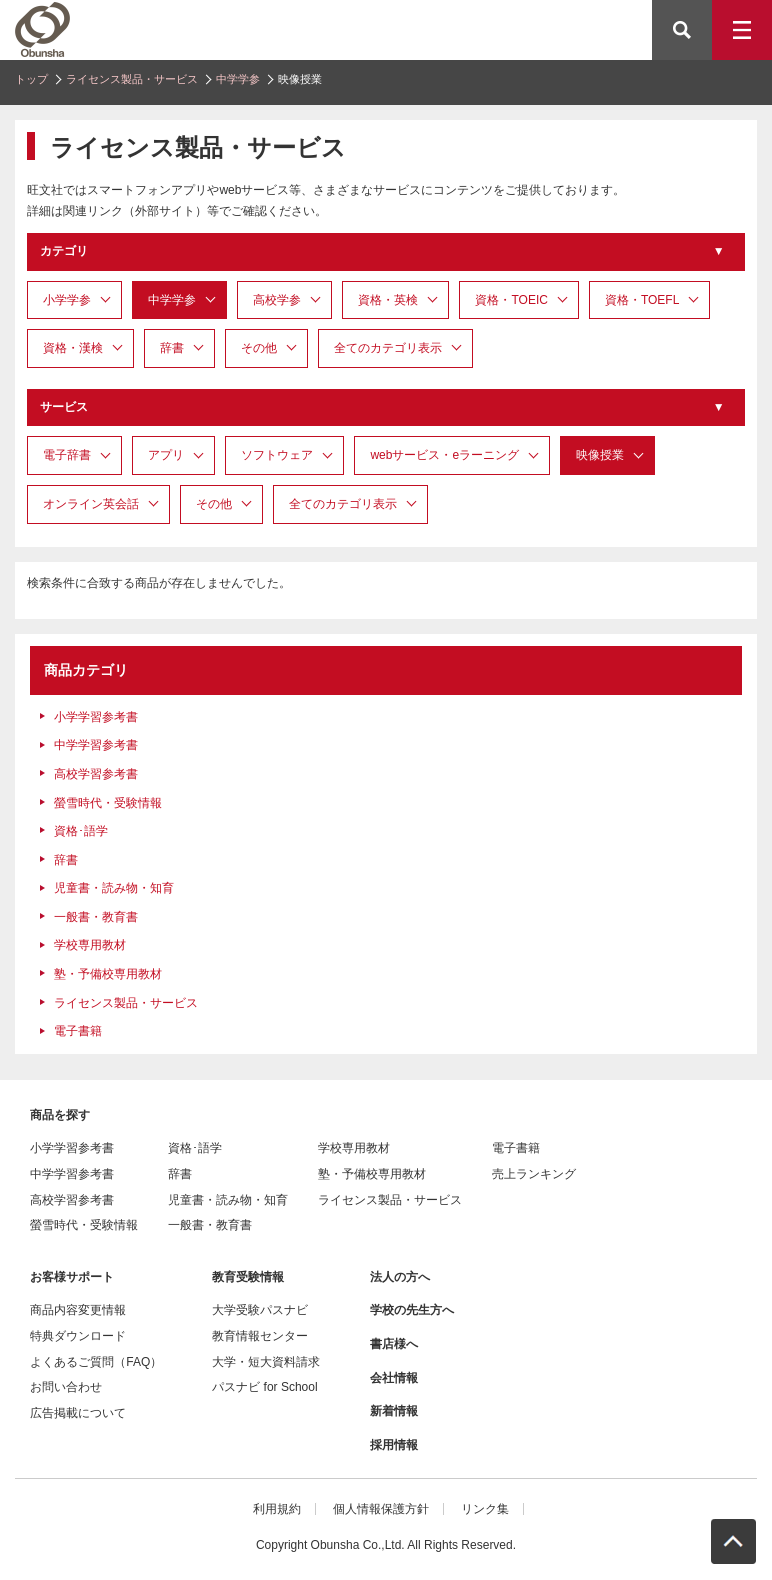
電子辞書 (67, 455)
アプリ (166, 455)
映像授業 (600, 455)
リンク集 (485, 1509)
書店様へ (394, 1344)
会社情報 (394, 1378)
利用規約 (277, 1509)
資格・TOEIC (511, 300)
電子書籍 (78, 1031)
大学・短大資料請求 (266, 1362)
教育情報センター (260, 1336)
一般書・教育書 (96, 917)
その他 (259, 348)
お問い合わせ (66, 1387)
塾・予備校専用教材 (108, 974)
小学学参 (67, 300)
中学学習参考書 (96, 745)
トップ (31, 79)
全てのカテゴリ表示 (388, 348)
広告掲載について (78, 1413)
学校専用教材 (90, 945)
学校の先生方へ (412, 1310)
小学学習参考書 (96, 717)
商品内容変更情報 (78, 1310)
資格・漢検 (73, 348)
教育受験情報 (248, 1277)
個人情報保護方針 (381, 1509)
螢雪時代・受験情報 (108, 803)
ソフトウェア (277, 455)
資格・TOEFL (642, 300)
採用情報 (394, 1445)
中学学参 (238, 79)
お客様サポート (72, 1277)
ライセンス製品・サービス (132, 79)
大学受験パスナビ (260, 1310)
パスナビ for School (264, 1387)
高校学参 (277, 300)
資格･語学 (81, 831)
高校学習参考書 (96, 774)
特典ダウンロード (78, 1336)
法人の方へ (400, 1277)
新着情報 (394, 1411)
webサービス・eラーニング (444, 455)
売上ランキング (534, 1174)
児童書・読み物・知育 (114, 888)
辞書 (172, 348)
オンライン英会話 (91, 504)
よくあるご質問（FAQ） (96, 1362)
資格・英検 (388, 300)
